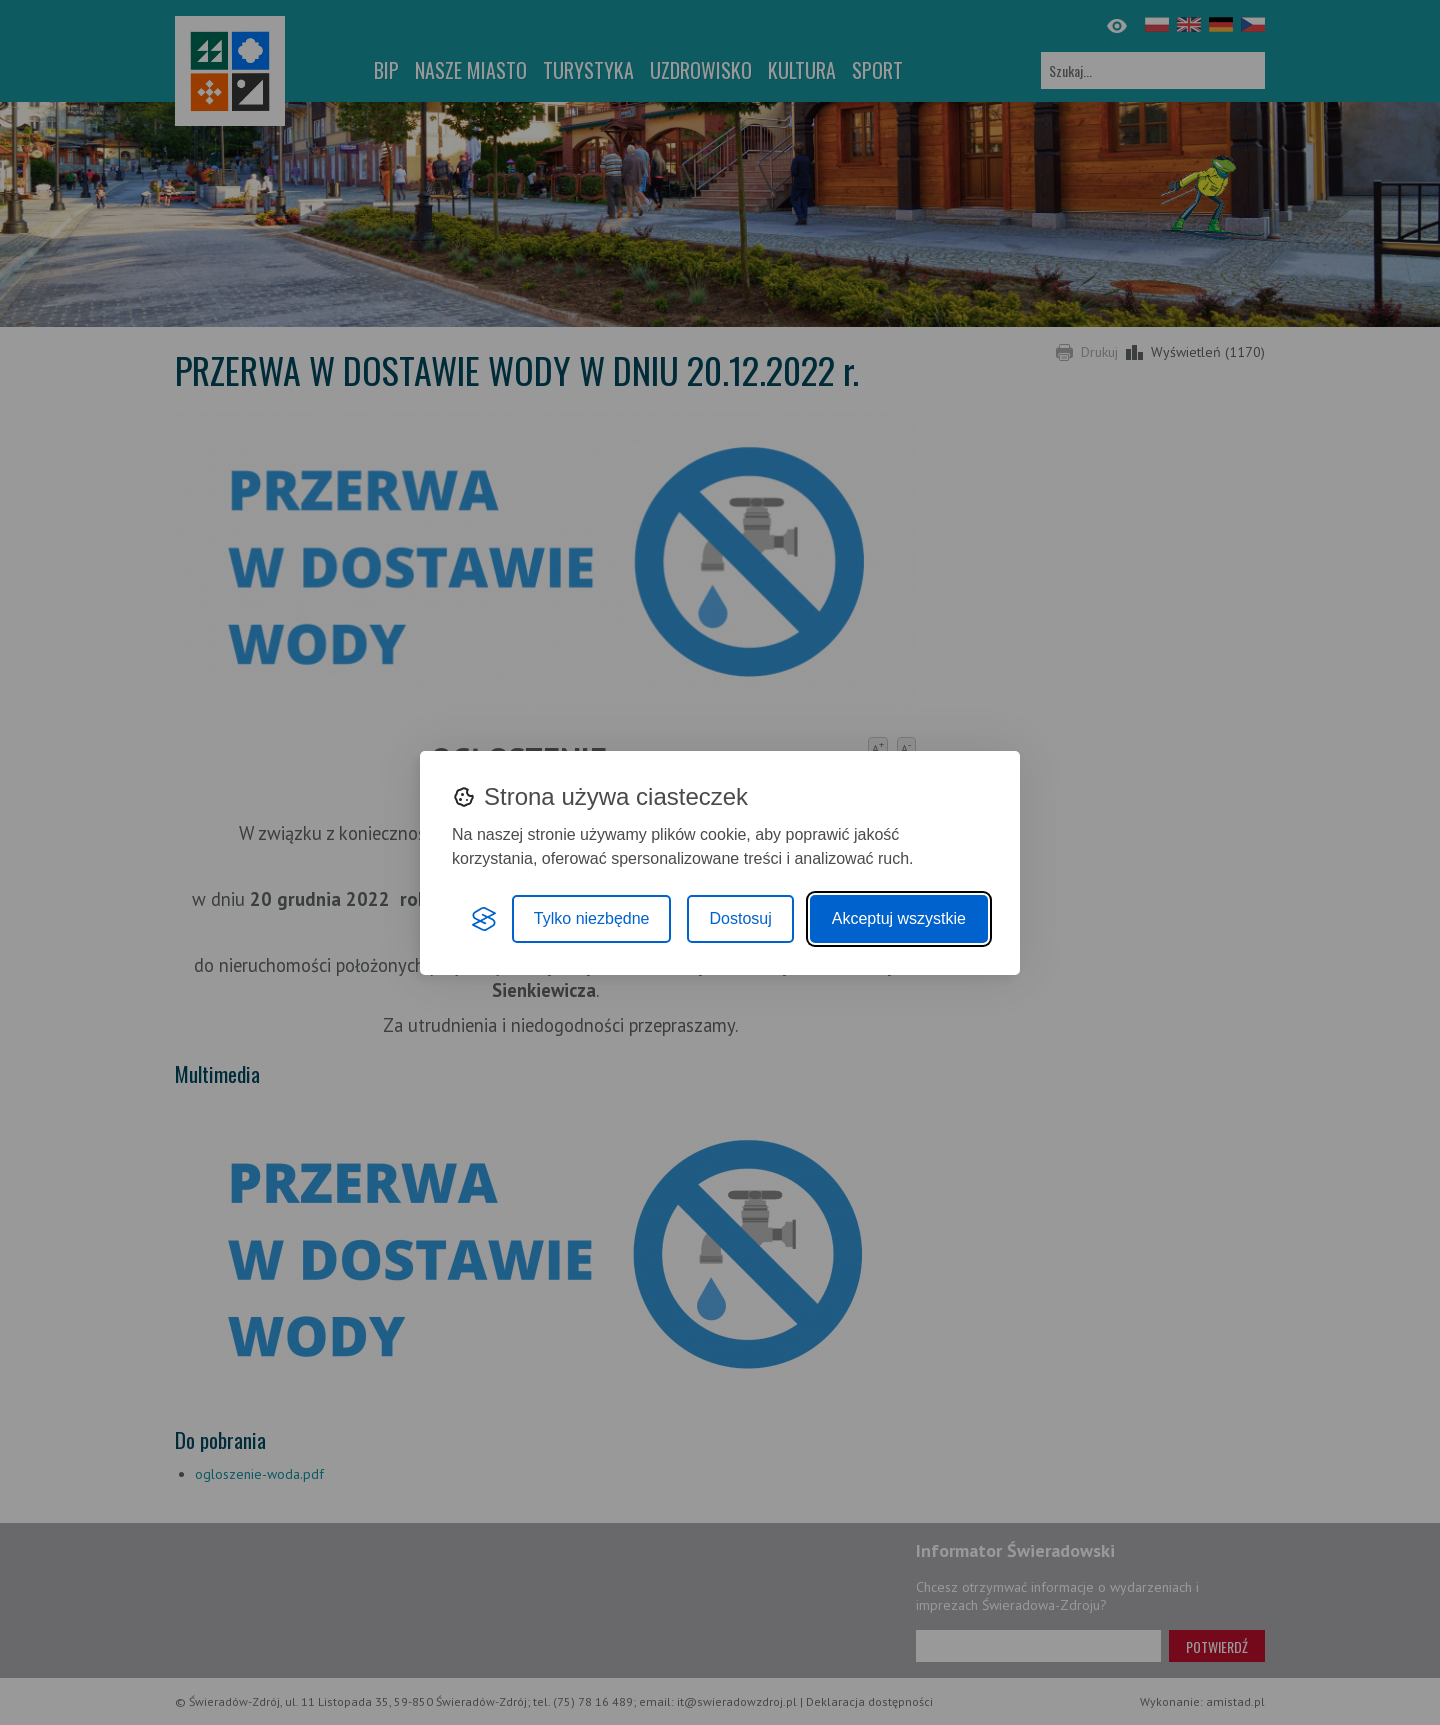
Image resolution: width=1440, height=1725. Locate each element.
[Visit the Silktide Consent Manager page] (484, 919)
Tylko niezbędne (592, 918)
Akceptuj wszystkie (899, 918)
